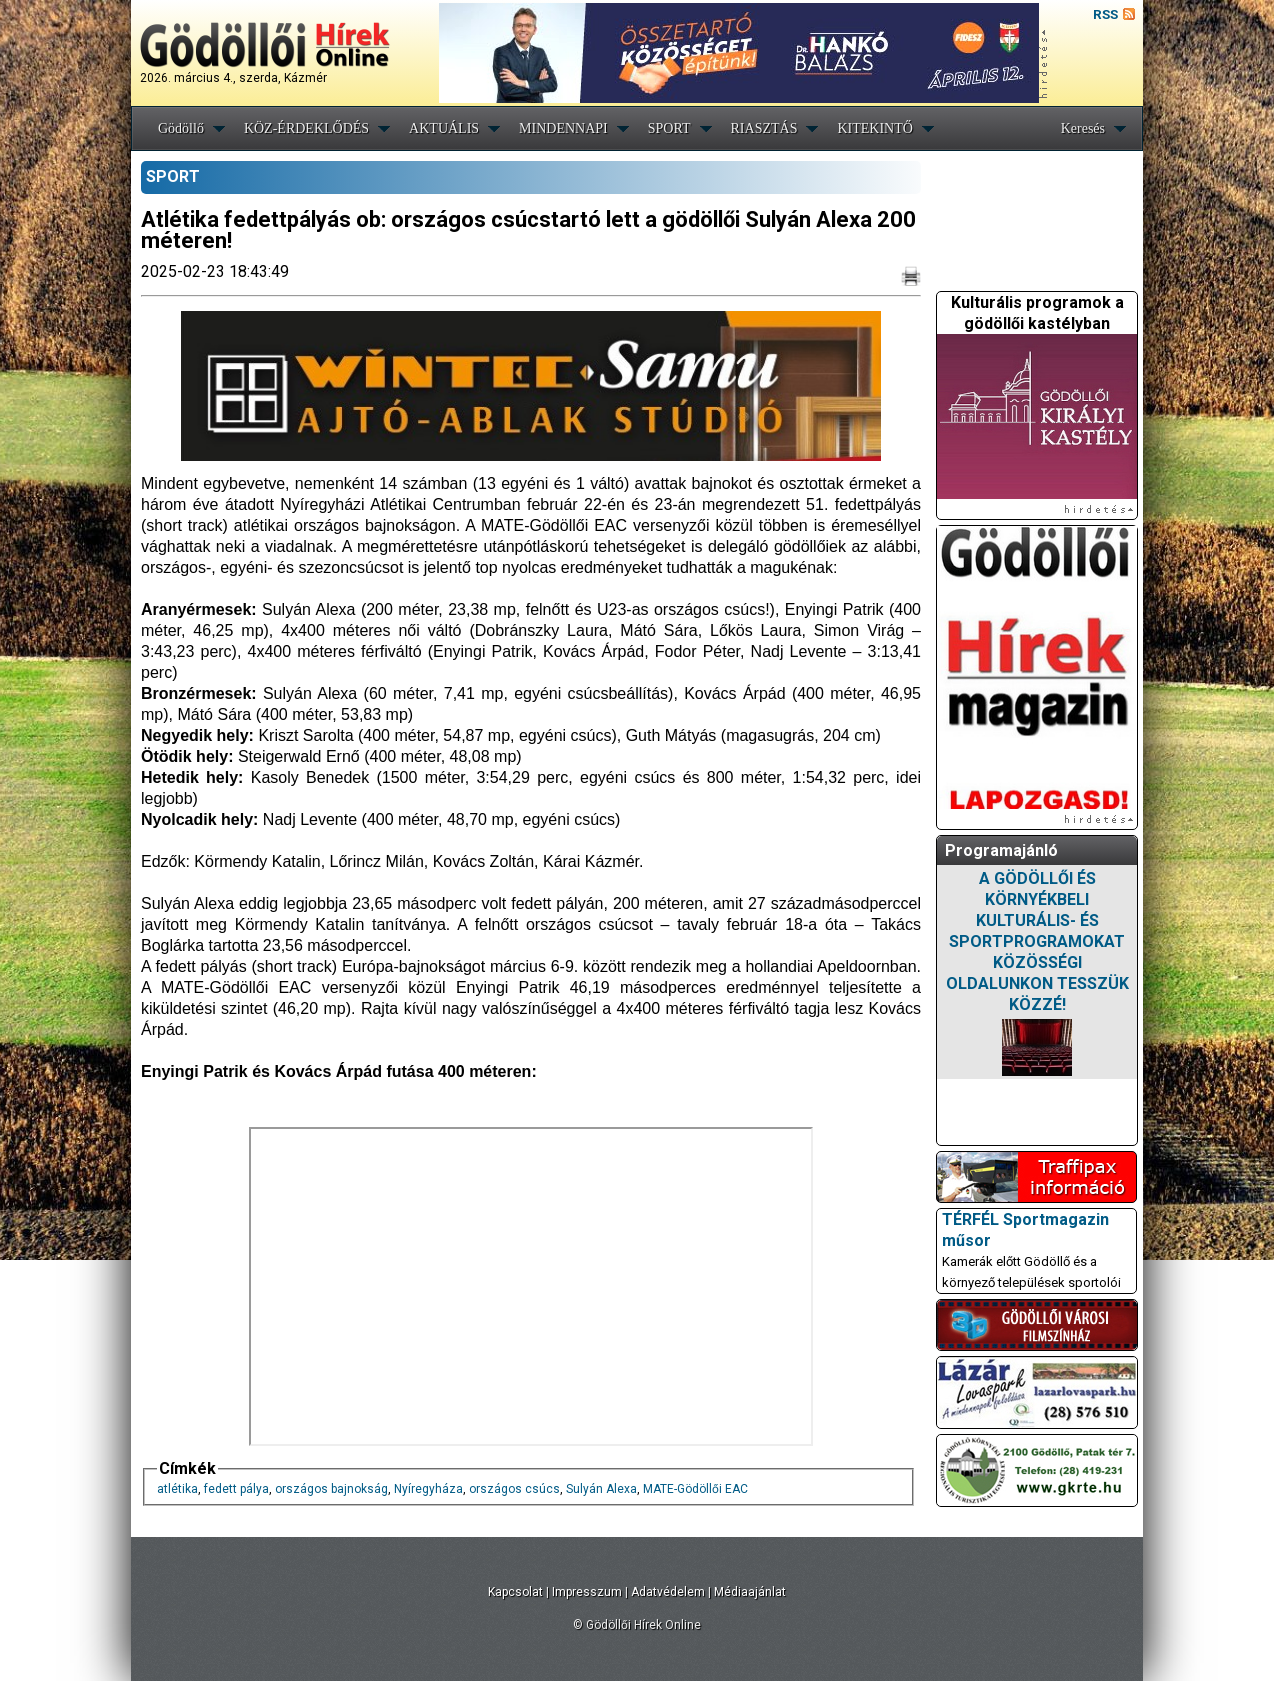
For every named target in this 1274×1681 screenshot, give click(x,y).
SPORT (669, 128)
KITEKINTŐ (874, 128)
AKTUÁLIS (444, 128)
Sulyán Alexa (601, 1489)
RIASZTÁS (764, 128)
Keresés (1083, 128)
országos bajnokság (331, 1489)
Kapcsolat (515, 1592)
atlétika (177, 1489)
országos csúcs (514, 1489)
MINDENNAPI (563, 128)
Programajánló (1001, 850)
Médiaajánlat (750, 1592)
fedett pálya (236, 1489)
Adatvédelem (668, 1592)
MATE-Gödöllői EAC (695, 1489)
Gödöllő (181, 128)
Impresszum (587, 1592)
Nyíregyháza (428, 1489)
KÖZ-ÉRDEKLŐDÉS (306, 128)
